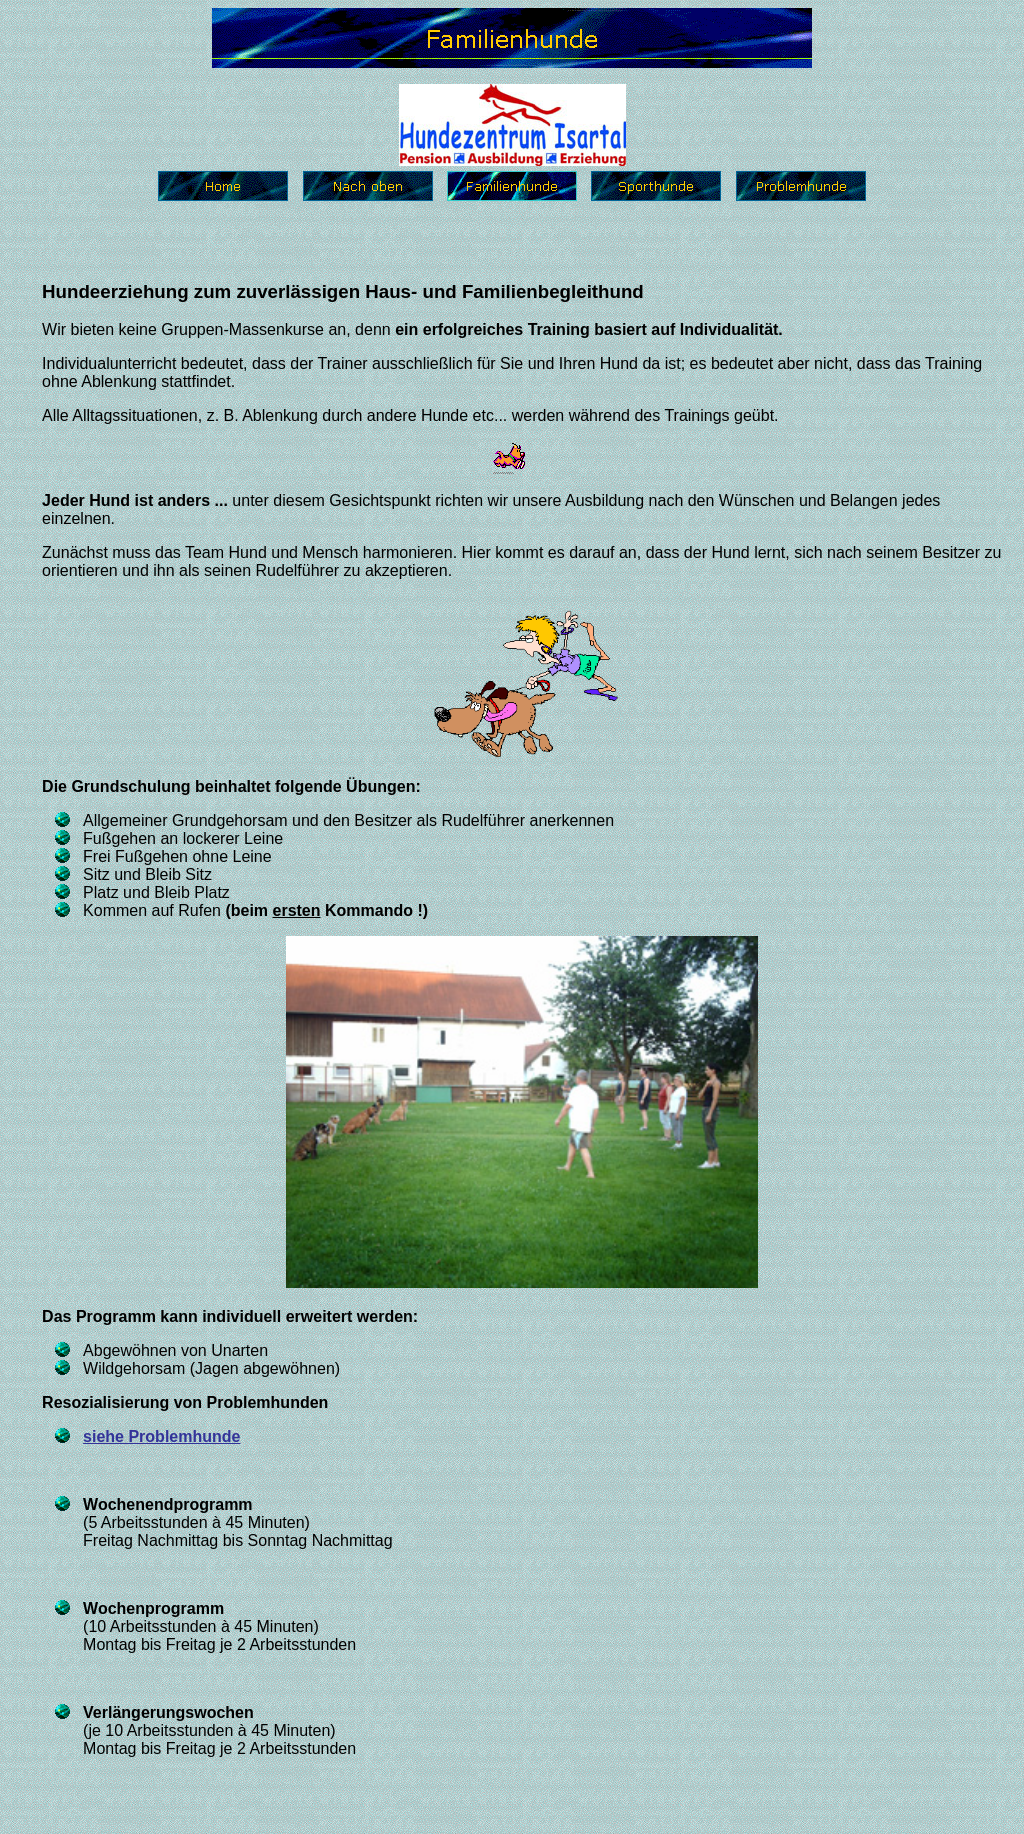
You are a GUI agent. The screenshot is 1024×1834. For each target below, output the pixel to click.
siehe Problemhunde (161, 1436)
